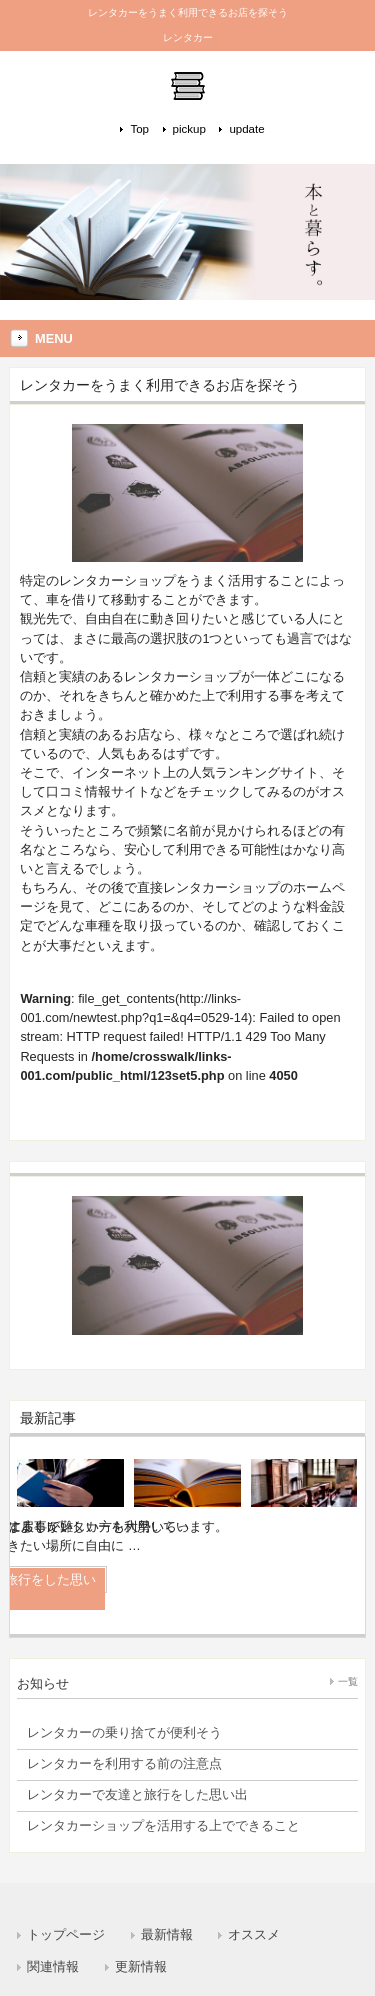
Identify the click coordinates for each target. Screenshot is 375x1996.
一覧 (348, 1681)
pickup (189, 129)
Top (139, 129)
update (246, 129)
